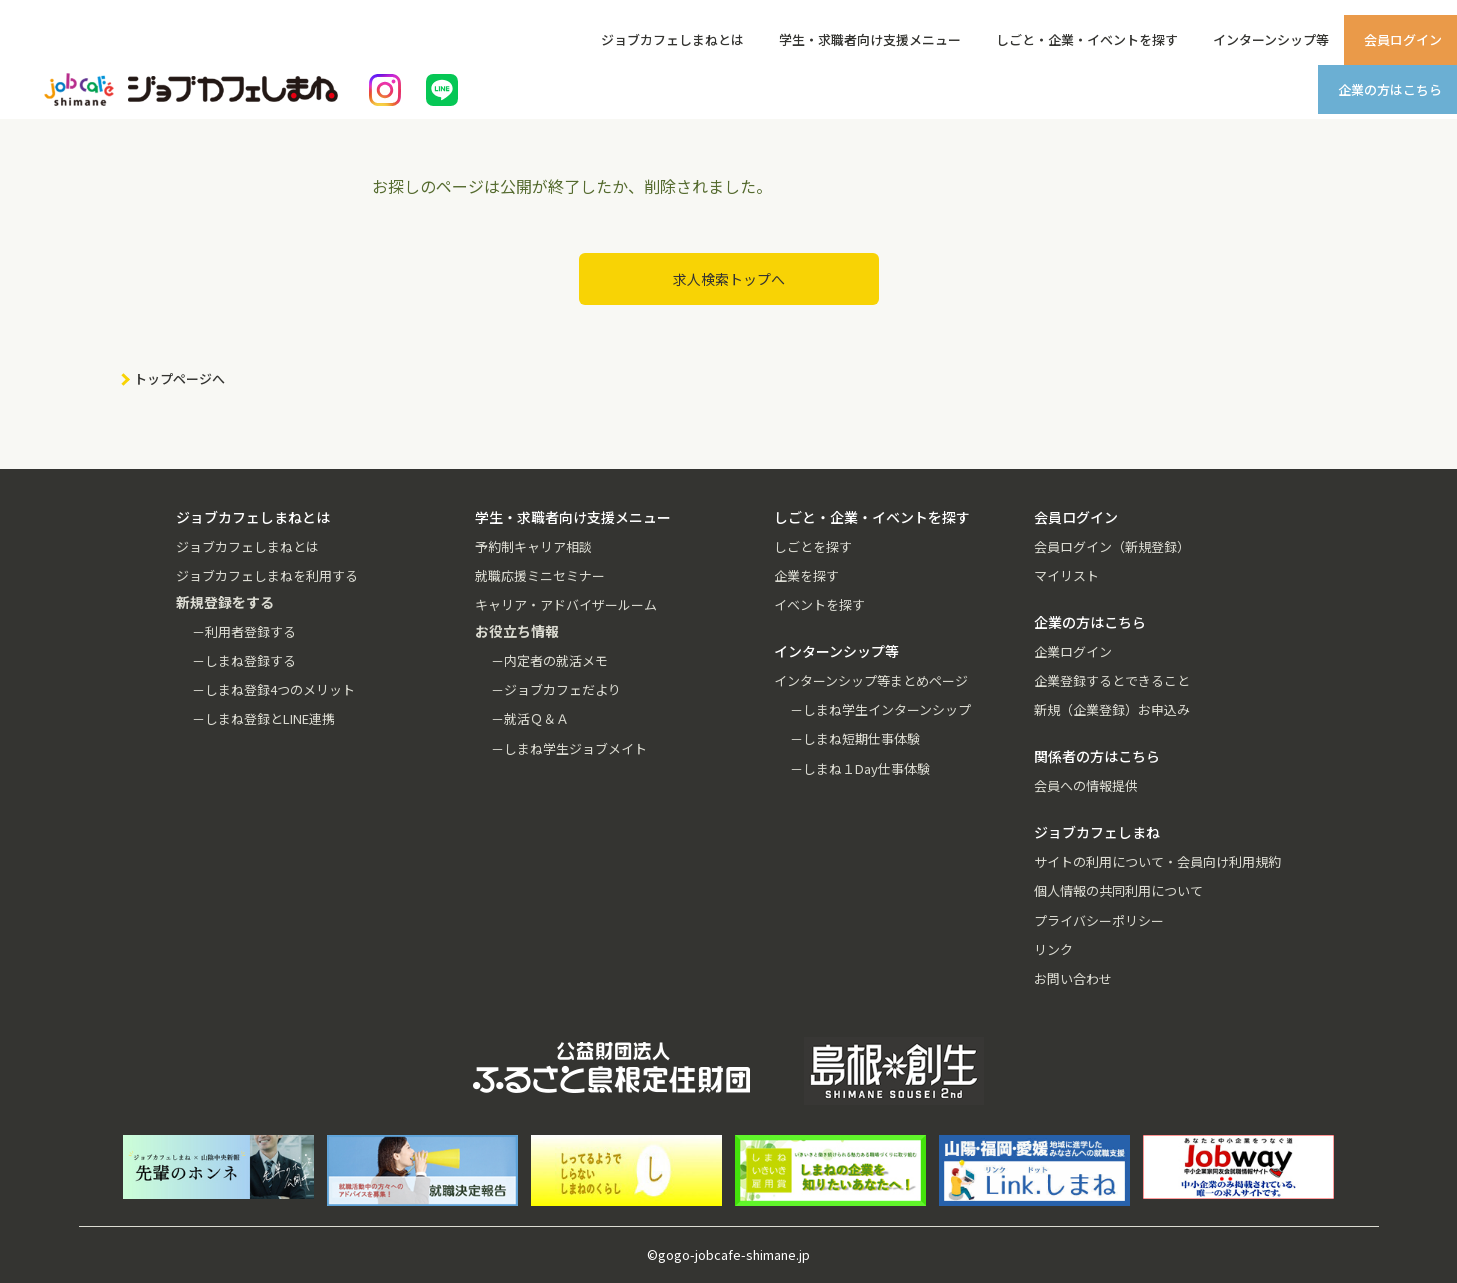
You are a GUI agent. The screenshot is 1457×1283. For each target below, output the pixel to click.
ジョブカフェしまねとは (672, 39)
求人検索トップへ (729, 279)
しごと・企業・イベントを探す (1087, 39)
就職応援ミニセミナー (540, 575)
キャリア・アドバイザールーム (566, 604)
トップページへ (179, 378)
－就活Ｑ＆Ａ (530, 718)
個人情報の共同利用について (1118, 890)
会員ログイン (1403, 39)
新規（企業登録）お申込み (1112, 709)
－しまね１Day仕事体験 (860, 768)
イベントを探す (819, 604)
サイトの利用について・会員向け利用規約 (1157, 861)
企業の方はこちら (1390, 89)
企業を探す (806, 575)
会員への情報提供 (1086, 785)
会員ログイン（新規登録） (1112, 546)
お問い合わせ (1073, 978)
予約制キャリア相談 (533, 546)
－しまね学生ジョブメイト (569, 748)
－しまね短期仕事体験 (855, 738)
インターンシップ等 (1271, 39)
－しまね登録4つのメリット (273, 689)
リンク (1053, 949)
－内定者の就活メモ (549, 660)
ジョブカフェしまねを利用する (267, 575)
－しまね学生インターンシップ (880, 709)
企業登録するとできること (1112, 680)
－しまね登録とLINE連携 (263, 718)
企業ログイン (1073, 651)
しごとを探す (813, 546)
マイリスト (1066, 575)
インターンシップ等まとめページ (871, 680)
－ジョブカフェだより (556, 689)
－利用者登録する (244, 631)
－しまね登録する (244, 660)
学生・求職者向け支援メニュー (870, 39)
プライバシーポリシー (1099, 920)
